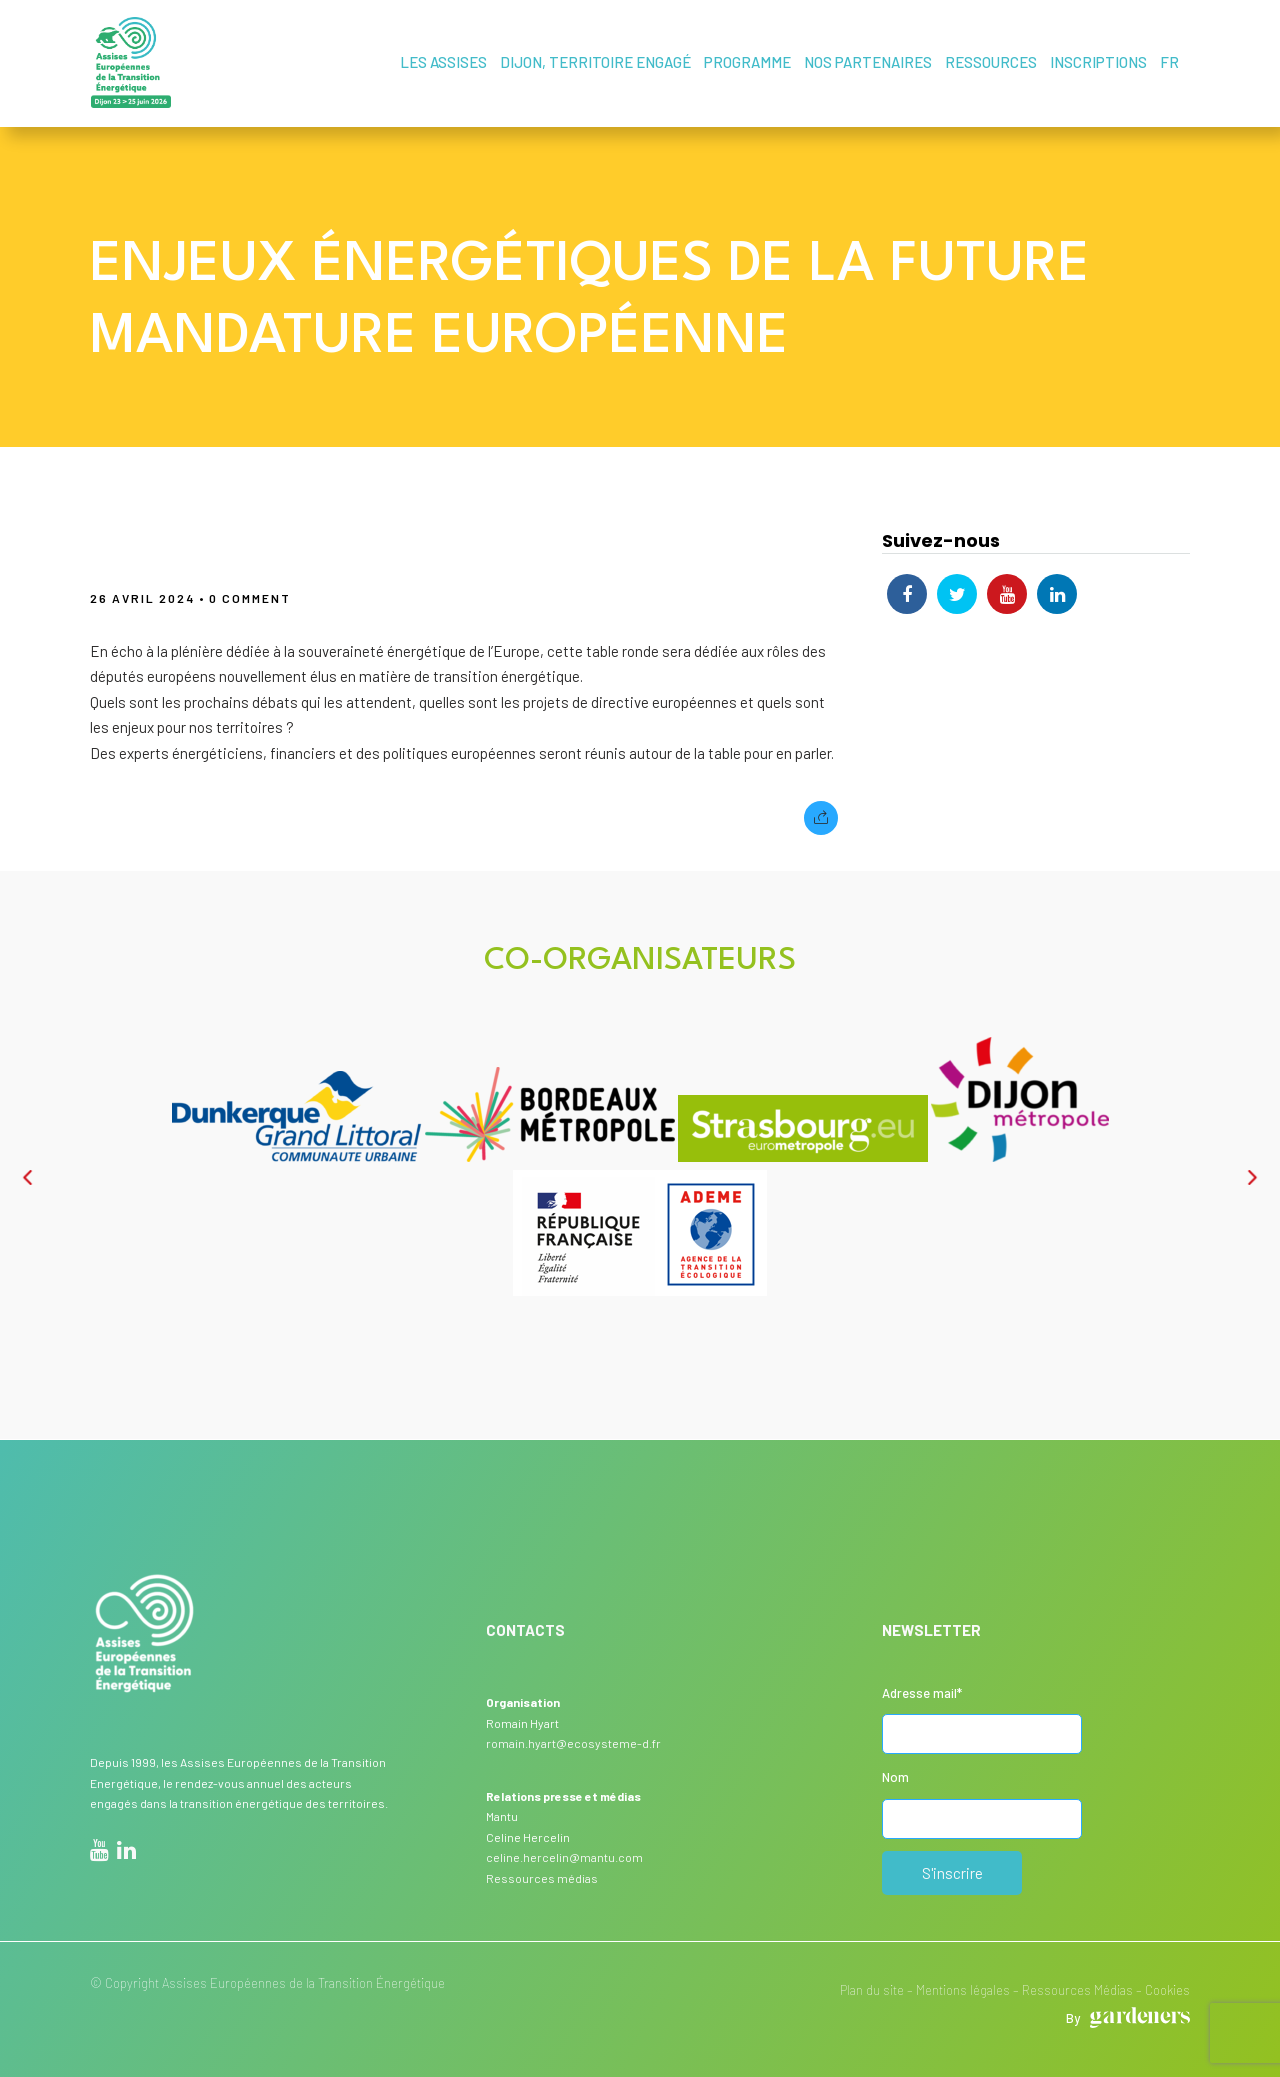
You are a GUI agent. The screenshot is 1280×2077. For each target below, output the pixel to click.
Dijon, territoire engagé (596, 62)
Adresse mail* (922, 1692)
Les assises (444, 62)
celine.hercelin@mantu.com (564, 1856)
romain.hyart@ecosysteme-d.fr (573, 1742)
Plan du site (872, 1989)
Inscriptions (1099, 62)
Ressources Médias (1077, 1989)
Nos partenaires (869, 62)
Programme (748, 62)
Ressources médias (542, 1877)
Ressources (992, 62)
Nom (895, 1776)
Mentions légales (963, 1989)
